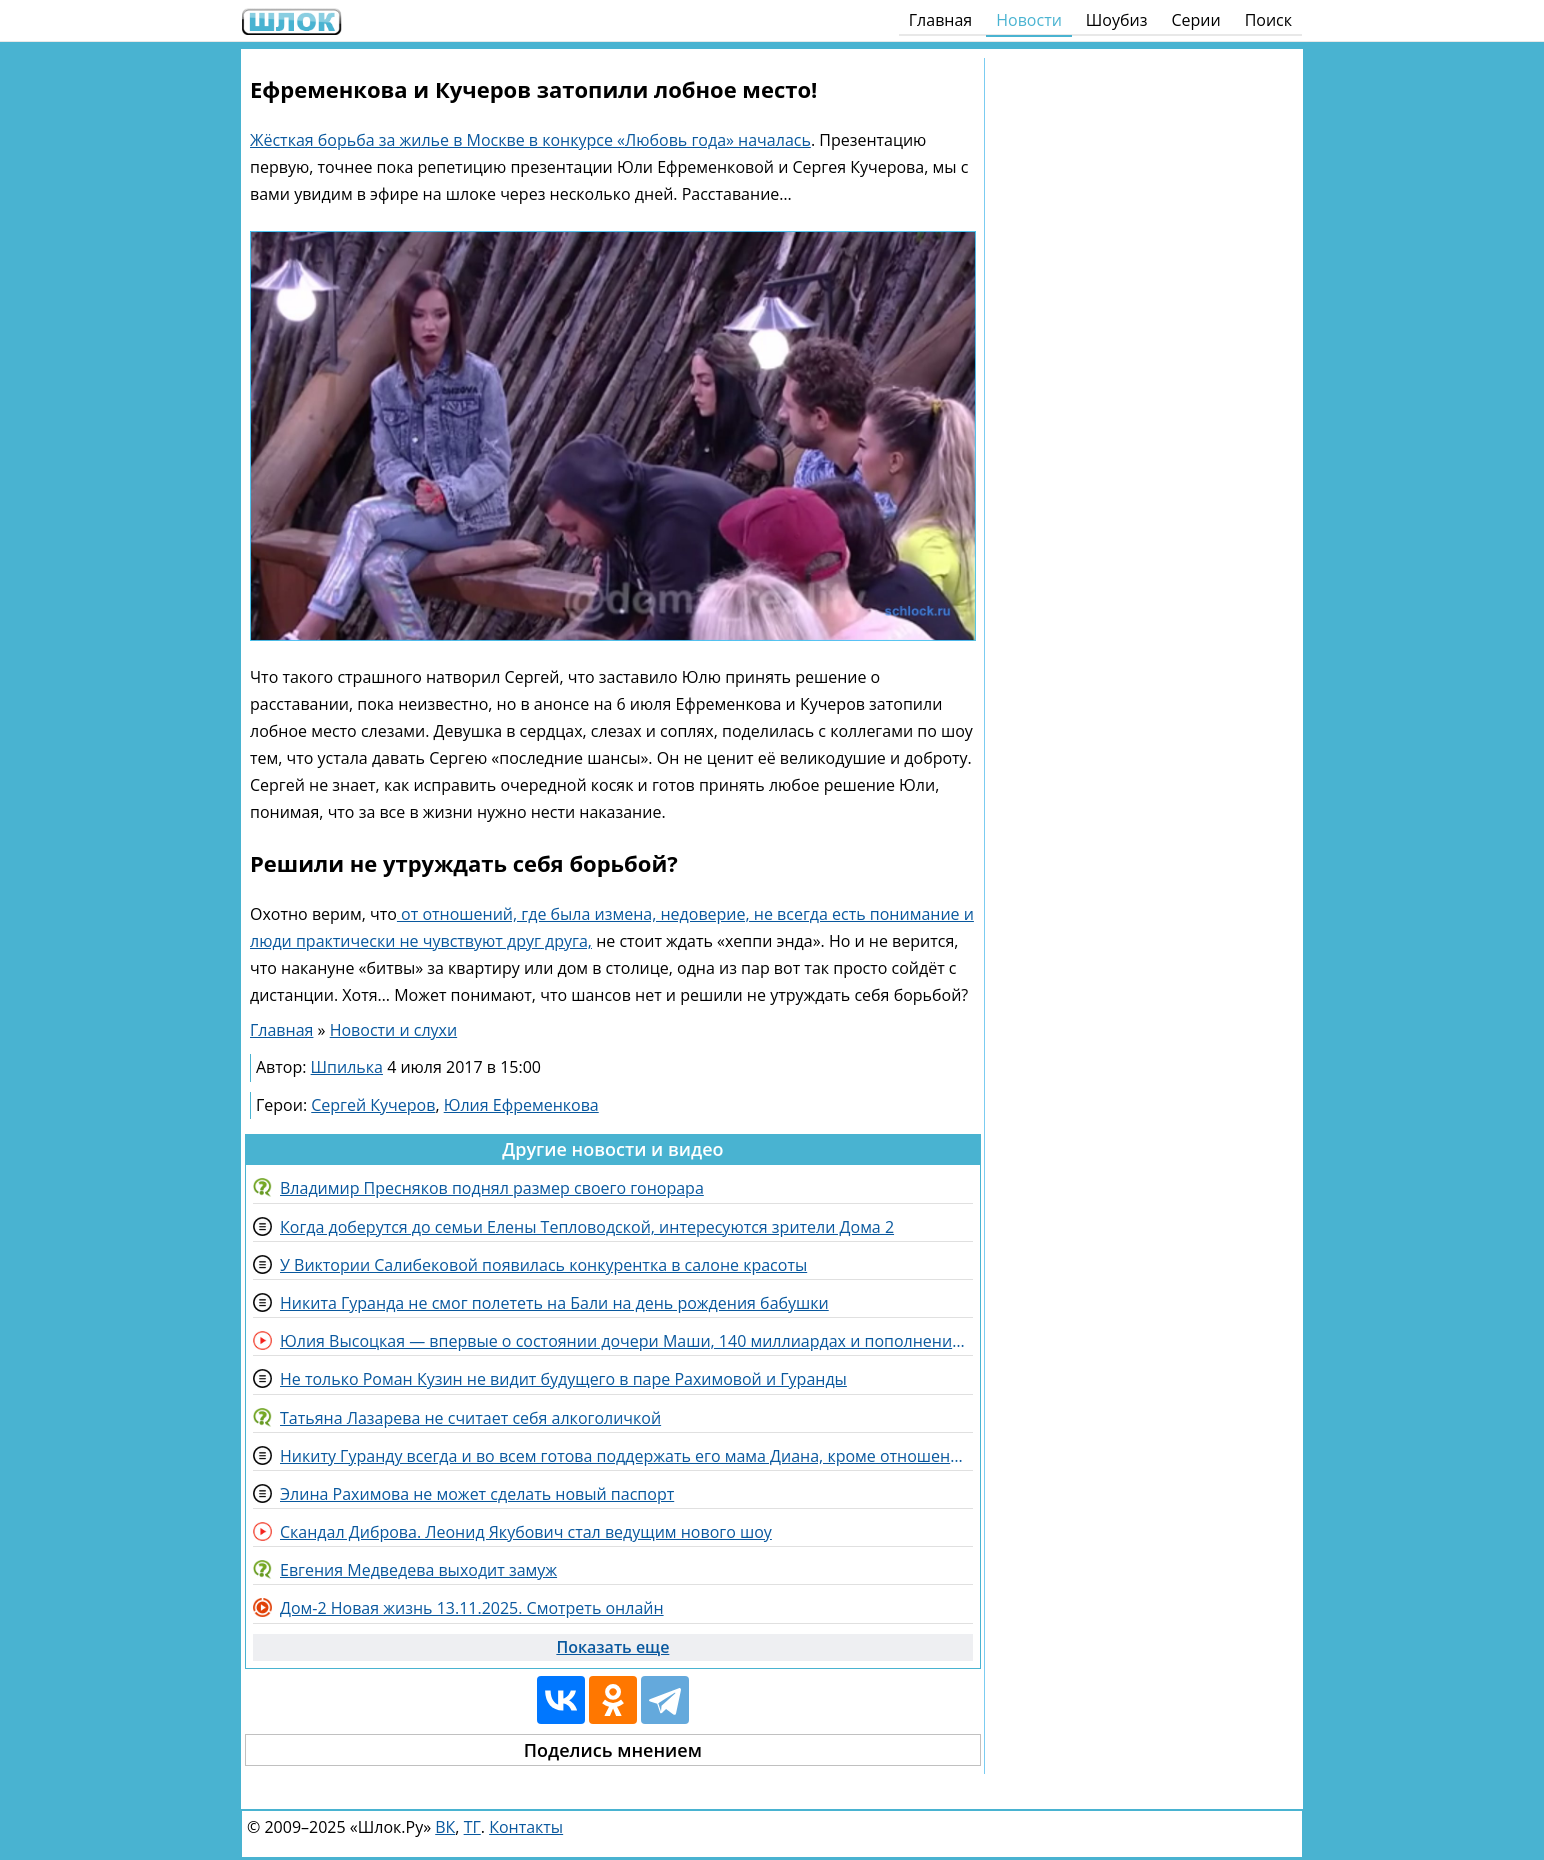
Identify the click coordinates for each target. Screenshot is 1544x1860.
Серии (1195, 20)
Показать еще (612, 1647)
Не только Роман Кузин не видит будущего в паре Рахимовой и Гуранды (563, 1379)
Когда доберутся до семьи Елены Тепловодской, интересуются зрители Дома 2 (587, 1227)
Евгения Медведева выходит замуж (418, 1570)
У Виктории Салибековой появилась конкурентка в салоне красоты (543, 1265)
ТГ (472, 1827)
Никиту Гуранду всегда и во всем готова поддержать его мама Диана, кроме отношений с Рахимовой (626, 1456)
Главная (940, 20)
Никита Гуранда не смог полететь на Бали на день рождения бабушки (554, 1303)
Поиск (1268, 20)
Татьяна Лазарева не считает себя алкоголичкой (470, 1418)
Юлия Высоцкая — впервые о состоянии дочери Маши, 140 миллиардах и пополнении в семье (626, 1341)
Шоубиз (1117, 20)
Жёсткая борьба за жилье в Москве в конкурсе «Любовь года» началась (530, 140)
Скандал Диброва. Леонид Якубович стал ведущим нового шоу (526, 1532)
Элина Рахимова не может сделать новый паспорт (477, 1494)
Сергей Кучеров (373, 1105)
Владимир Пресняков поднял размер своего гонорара (492, 1188)
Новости (1029, 20)
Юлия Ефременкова (521, 1105)
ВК (445, 1827)
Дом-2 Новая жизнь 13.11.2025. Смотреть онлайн (472, 1608)
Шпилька (347, 1067)
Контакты (526, 1827)
